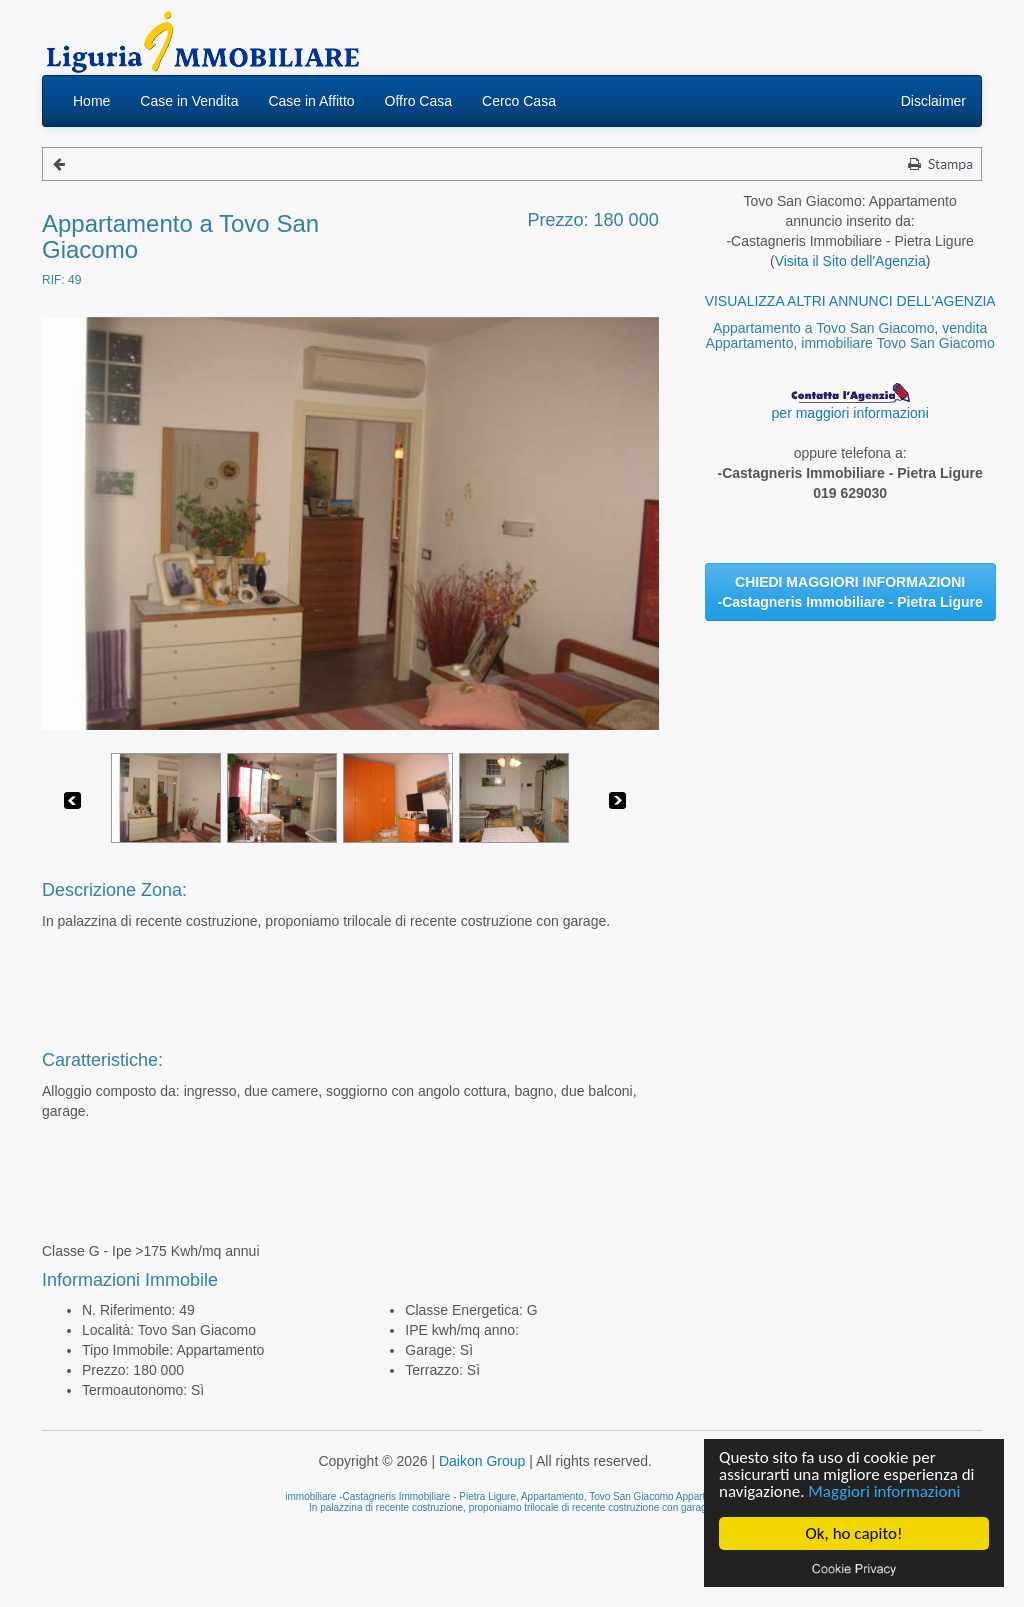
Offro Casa (418, 101)
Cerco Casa (519, 101)
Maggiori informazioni (884, 1491)
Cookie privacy (854, 1568)
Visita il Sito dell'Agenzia (850, 261)
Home (91, 101)
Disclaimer (933, 101)
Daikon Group (482, 1461)
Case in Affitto (311, 101)
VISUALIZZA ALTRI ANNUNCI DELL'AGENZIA (850, 301)
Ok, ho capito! (854, 1533)
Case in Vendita (189, 101)
